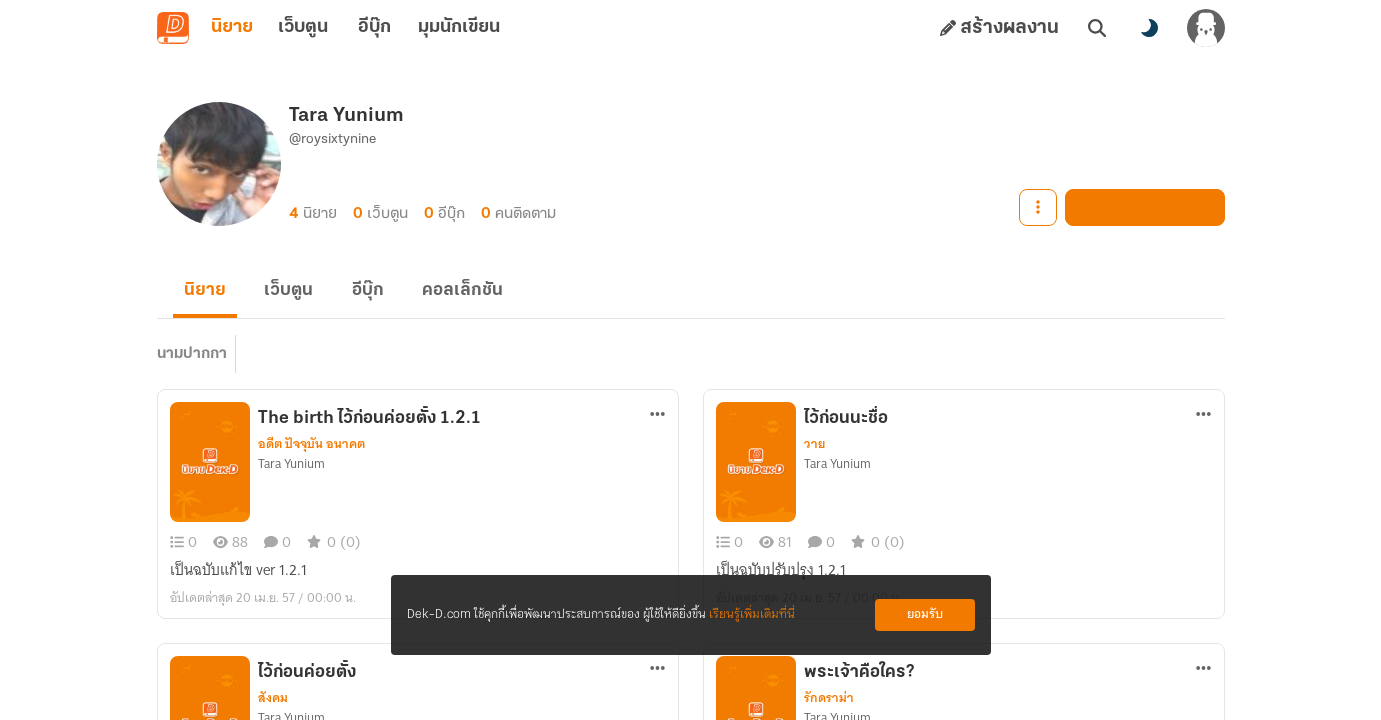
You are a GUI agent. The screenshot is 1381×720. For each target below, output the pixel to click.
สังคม (273, 706)
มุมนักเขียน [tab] (462, 28)
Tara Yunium (291, 472)
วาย (814, 452)
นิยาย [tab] (232, 28)
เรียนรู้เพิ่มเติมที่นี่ (752, 614)
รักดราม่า (829, 706)
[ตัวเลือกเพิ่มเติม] (657, 422)
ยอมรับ (925, 614)
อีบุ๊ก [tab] (374, 28)
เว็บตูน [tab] (303, 28)
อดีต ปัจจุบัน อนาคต (311, 452)
